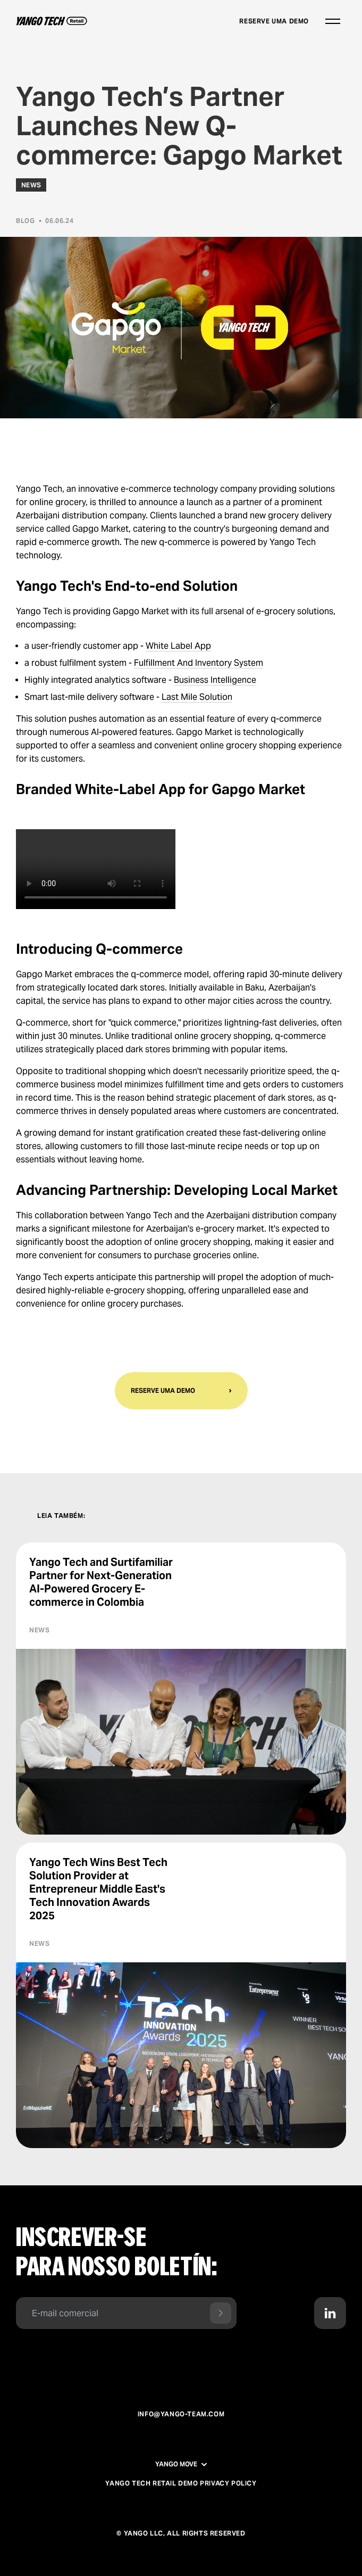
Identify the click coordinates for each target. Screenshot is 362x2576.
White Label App (178, 646)
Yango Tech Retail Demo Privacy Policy (180, 2483)
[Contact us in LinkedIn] (330, 2313)
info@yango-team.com (181, 2414)
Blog (25, 221)
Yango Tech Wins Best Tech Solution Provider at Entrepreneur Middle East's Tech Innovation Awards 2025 (98, 1889)
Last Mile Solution (197, 697)
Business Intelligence (215, 680)
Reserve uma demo (274, 21)
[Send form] (220, 2313)
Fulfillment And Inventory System (198, 663)
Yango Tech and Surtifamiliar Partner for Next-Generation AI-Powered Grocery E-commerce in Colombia (101, 1582)
